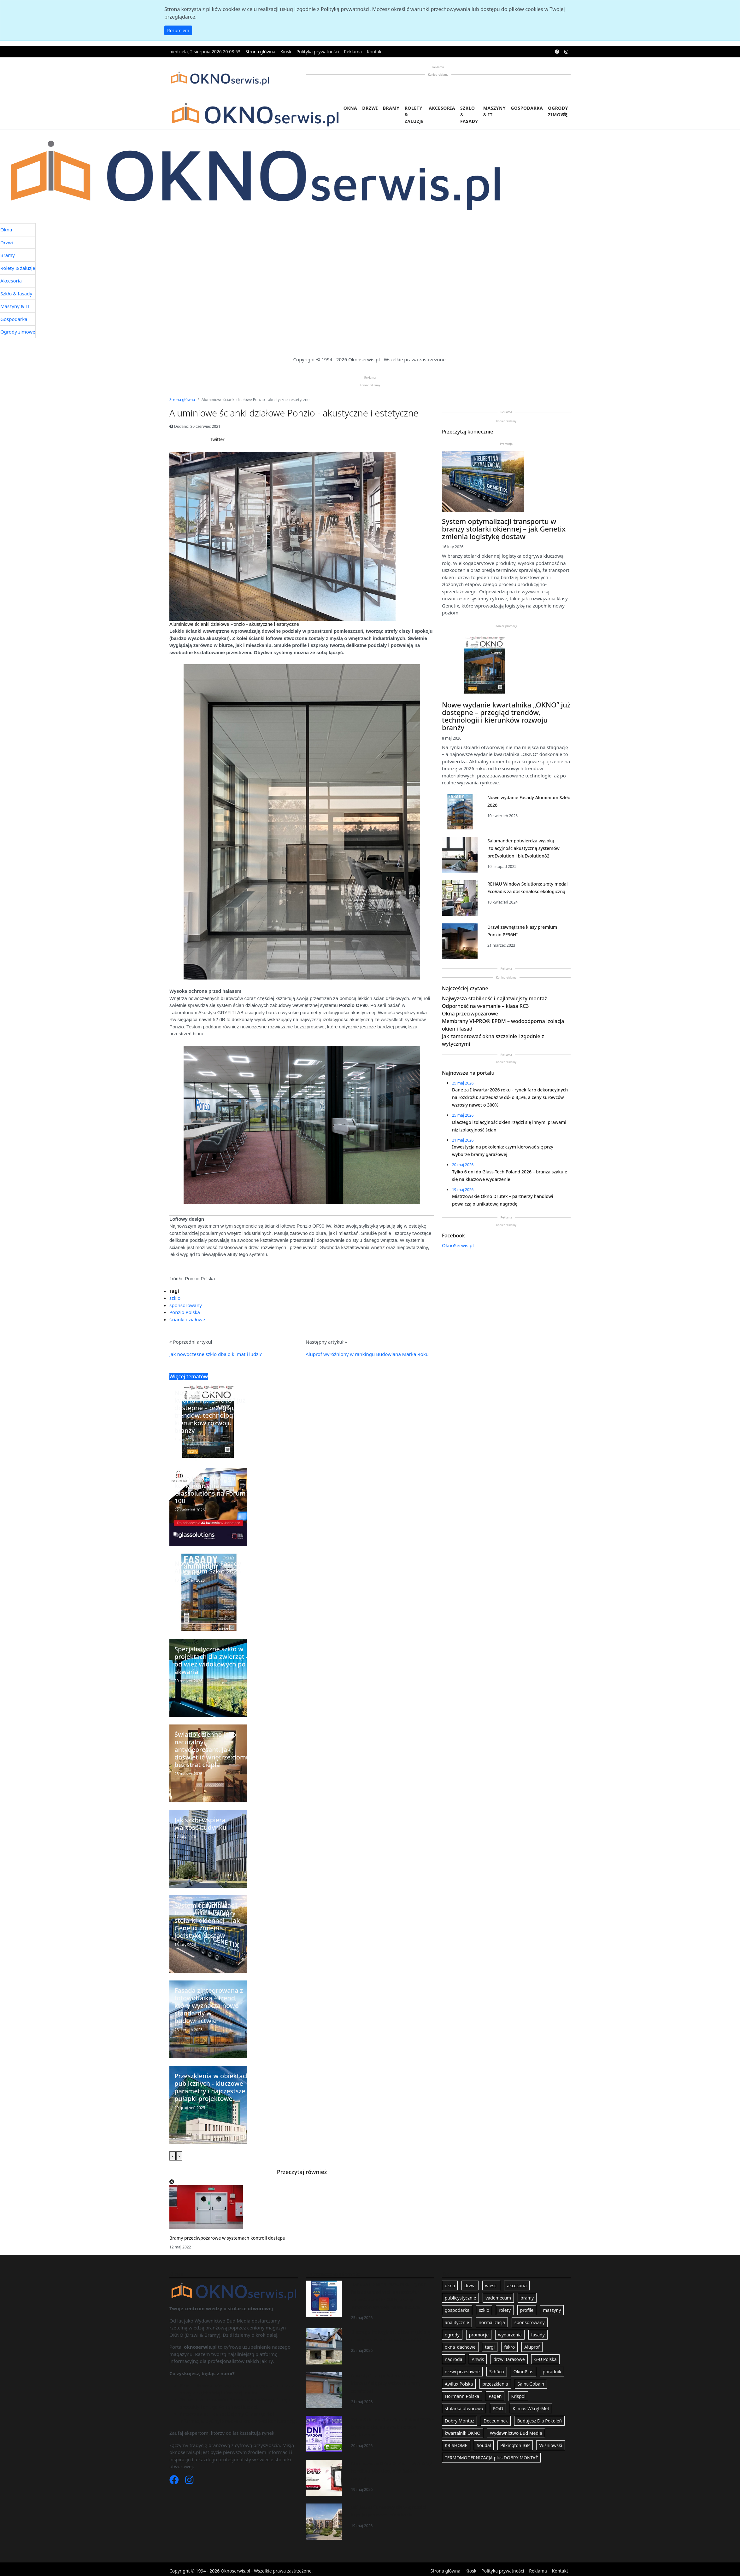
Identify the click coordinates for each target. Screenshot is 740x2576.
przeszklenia (495, 2384)
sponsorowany (185, 1305)
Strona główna (260, 52)
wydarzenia (510, 2335)
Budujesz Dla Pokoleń (539, 2421)
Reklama (353, 52)
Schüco (496, 2372)
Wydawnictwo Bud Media (516, 2433)
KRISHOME (456, 2445)
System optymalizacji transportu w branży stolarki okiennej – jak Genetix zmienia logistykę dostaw (504, 528)
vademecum (498, 2298)
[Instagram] (189, 2481)
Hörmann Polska (462, 2396)
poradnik (552, 2372)
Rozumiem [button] (178, 30)
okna (450, 2285)
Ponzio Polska (184, 1312)
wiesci (491, 2285)
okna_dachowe (460, 2347)
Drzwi (370, 108)
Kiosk (285, 52)
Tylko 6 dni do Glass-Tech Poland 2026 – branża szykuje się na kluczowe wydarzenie (392, 2427)
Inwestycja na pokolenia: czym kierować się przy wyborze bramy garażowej (386, 2383)
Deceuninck (496, 2421)
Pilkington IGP (515, 2445)
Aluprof (532, 2347)
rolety (505, 2310)
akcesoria (516, 2285)
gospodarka (457, 2310)
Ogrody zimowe (558, 111)
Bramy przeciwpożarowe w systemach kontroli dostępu (227, 2238)
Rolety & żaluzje (414, 114)
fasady (538, 2335)
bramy (527, 2298)
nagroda (453, 2359)
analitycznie (457, 2322)
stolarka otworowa (464, 2408)
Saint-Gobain (531, 2384)
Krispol (518, 2396)
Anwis (478, 2359)
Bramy (391, 108)
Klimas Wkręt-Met (531, 2408)
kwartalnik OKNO (462, 2433)
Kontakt (375, 52)
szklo (174, 1298)
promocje (479, 2335)
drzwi (470, 2285)
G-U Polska (545, 2359)
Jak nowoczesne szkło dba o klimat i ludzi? (215, 1354)
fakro (509, 2347)
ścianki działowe (187, 1319)
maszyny (552, 2310)
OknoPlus (523, 2372)
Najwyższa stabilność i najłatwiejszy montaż (494, 998)
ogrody (452, 2335)
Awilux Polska (459, 2384)
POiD (498, 2408)
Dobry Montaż (459, 2421)
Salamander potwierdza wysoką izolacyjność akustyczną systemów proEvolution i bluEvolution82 (523, 848)
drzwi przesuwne (462, 2372)
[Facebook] (174, 2481)
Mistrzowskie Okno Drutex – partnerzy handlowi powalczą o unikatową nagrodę (391, 2470)
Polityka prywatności (318, 52)
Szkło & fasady (469, 114)
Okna (350, 108)
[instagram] (566, 51)
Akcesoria (442, 108)
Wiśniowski (550, 2445)
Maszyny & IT (494, 111)
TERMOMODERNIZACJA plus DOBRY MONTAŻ (491, 2458)
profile (527, 2310)
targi (490, 2347)
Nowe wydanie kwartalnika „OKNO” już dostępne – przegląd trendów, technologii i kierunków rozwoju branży (506, 716)
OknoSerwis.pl (458, 1245)
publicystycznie (460, 2298)
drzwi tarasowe (509, 2359)
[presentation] (172, 2155)
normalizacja (492, 2322)
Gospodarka (527, 108)
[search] (565, 118)
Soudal (484, 2445)
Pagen (495, 2396)
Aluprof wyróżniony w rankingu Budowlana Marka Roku (367, 1354)
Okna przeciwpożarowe (470, 1013)
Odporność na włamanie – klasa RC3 (485, 1006)
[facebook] (557, 51)
